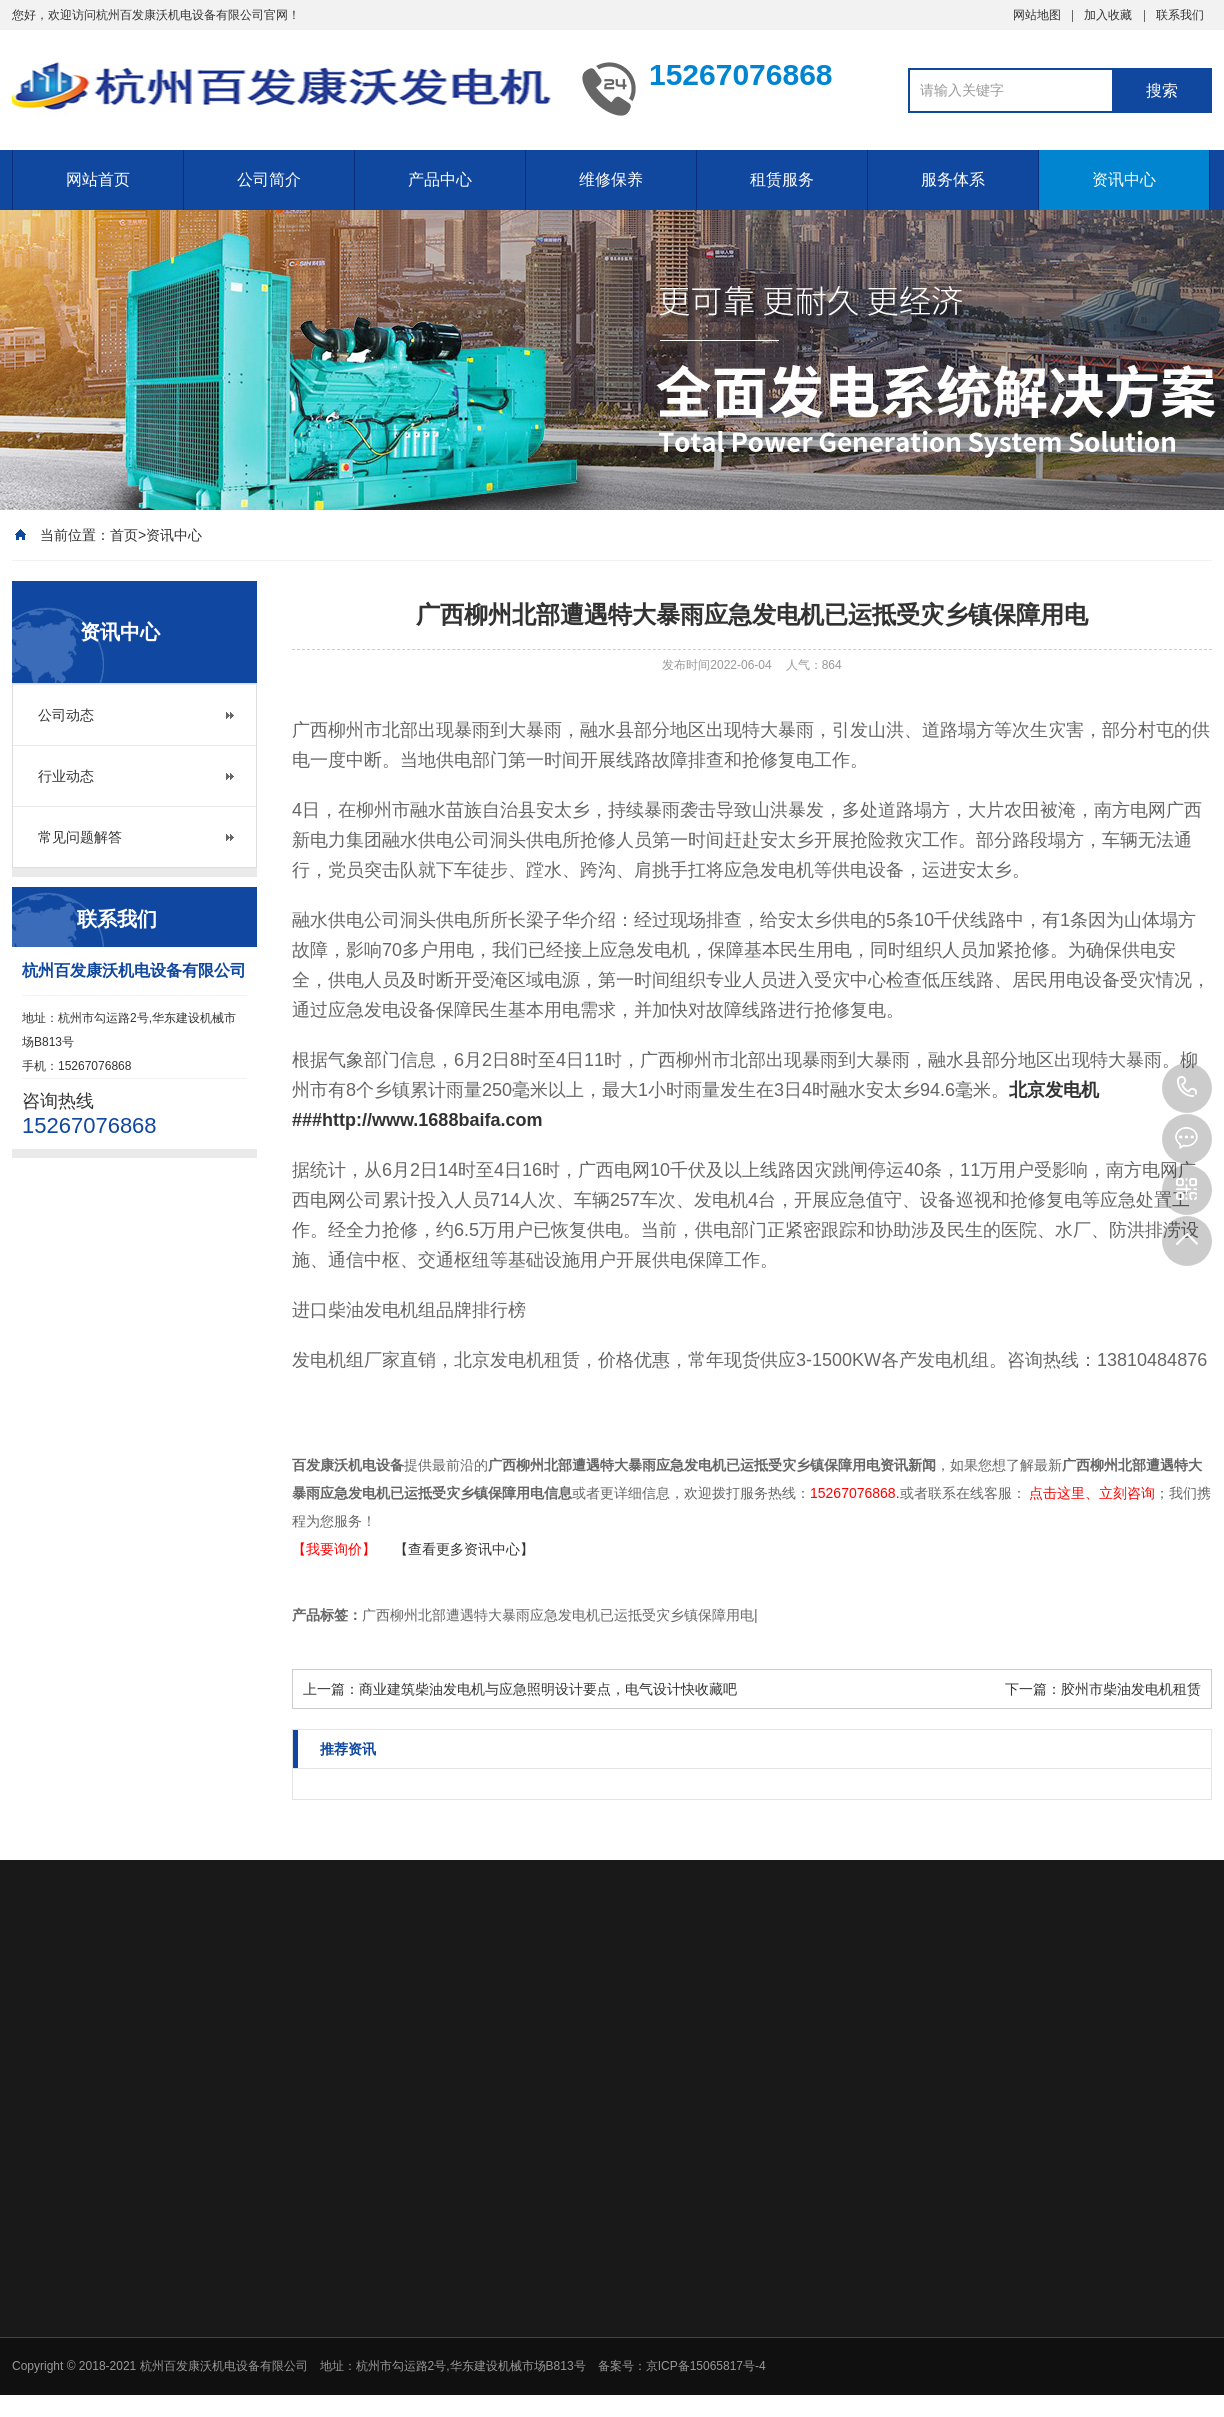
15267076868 (1187, 1088)
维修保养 (611, 179)
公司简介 (269, 179)
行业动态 (66, 776)
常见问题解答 (80, 837)
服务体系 (953, 179)
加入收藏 (1108, 15)
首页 (124, 535)
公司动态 (66, 715)
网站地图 (1037, 15)
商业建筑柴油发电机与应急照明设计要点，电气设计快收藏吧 (548, 1689)
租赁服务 (782, 179)
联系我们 (1180, 15)
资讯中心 (1124, 179)
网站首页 (98, 179)
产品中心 (440, 179)
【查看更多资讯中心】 (464, 1549)
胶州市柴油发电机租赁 (1131, 1689)
